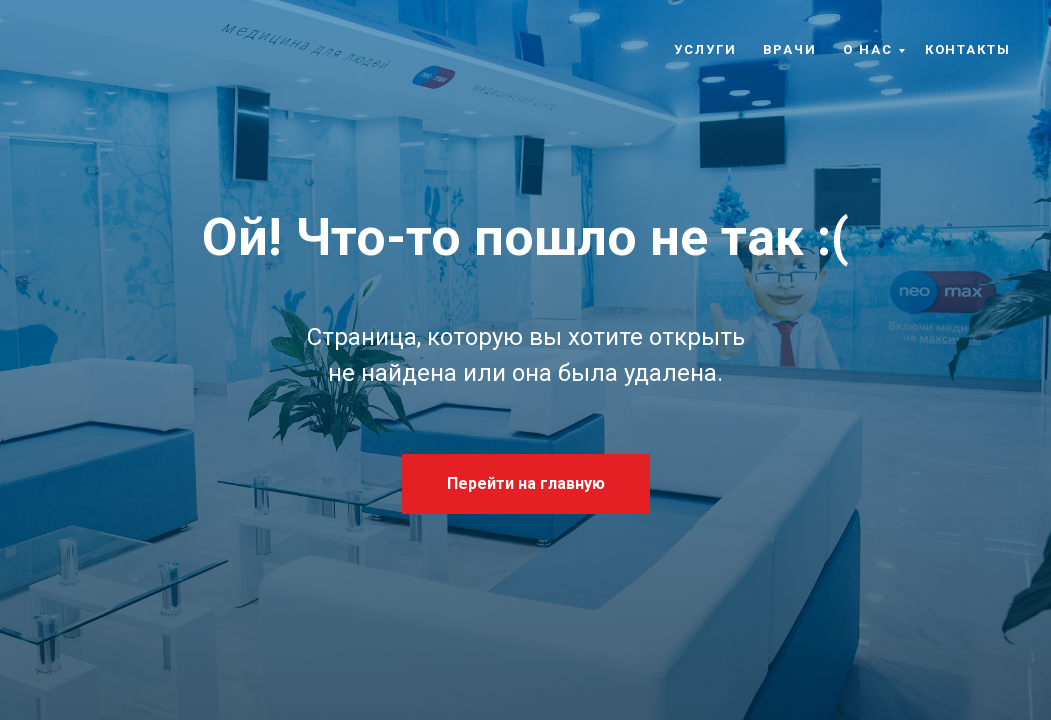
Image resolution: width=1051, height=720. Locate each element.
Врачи (790, 49)
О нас (868, 49)
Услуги (705, 49)
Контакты (968, 49)
